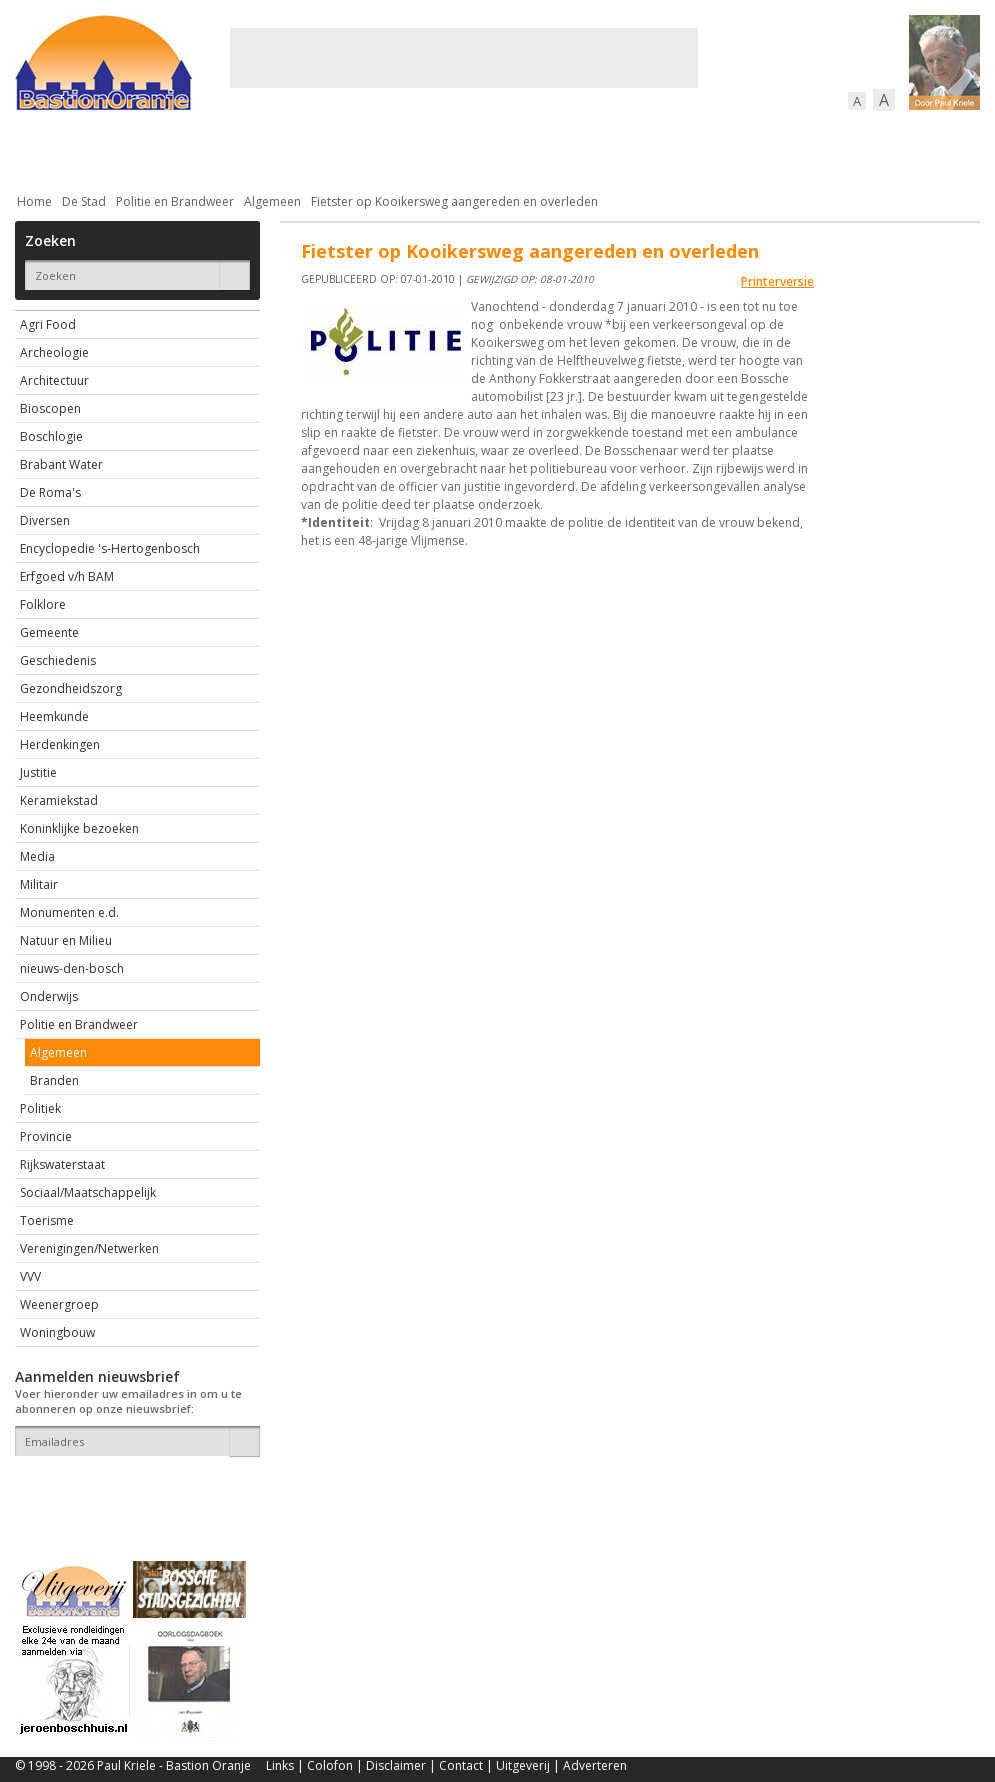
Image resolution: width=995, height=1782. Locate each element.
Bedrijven (495, 149)
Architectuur (54, 380)
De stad (123, 149)
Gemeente (49, 632)
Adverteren (595, 1765)
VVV (30, 1276)
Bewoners (318, 149)
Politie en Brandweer (175, 201)
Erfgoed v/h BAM (67, 576)
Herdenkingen (60, 744)
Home (34, 201)
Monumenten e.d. (69, 912)
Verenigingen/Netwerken (89, 1248)
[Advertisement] (464, 58)
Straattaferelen (828, 149)
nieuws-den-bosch (72, 968)
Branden (54, 1080)
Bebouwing (217, 149)
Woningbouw (57, 1332)
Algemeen (272, 201)
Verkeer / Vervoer (615, 149)
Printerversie (777, 281)
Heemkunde (54, 716)
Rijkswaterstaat (62, 1164)
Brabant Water (61, 464)
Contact (461, 1765)
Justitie (38, 772)
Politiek (40, 1108)
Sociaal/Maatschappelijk (88, 1192)
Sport (723, 149)
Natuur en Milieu (66, 940)
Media (37, 856)
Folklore (43, 604)
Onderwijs (49, 996)
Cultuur (407, 149)
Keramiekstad (59, 800)
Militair (39, 884)
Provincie (46, 1136)
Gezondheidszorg (71, 688)
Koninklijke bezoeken (79, 828)
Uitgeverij (523, 1765)
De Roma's (50, 492)
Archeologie (54, 352)
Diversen (45, 520)
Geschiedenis (58, 660)
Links (280, 1765)
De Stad (84, 201)
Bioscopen (50, 408)
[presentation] (132, 1491)
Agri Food (48, 324)
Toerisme (47, 1220)
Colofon (330, 1765)
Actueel (41, 149)
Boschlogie (51, 436)
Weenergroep (59, 1304)
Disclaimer (396, 1765)
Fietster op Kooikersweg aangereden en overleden (454, 201)
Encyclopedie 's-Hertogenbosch (110, 548)
